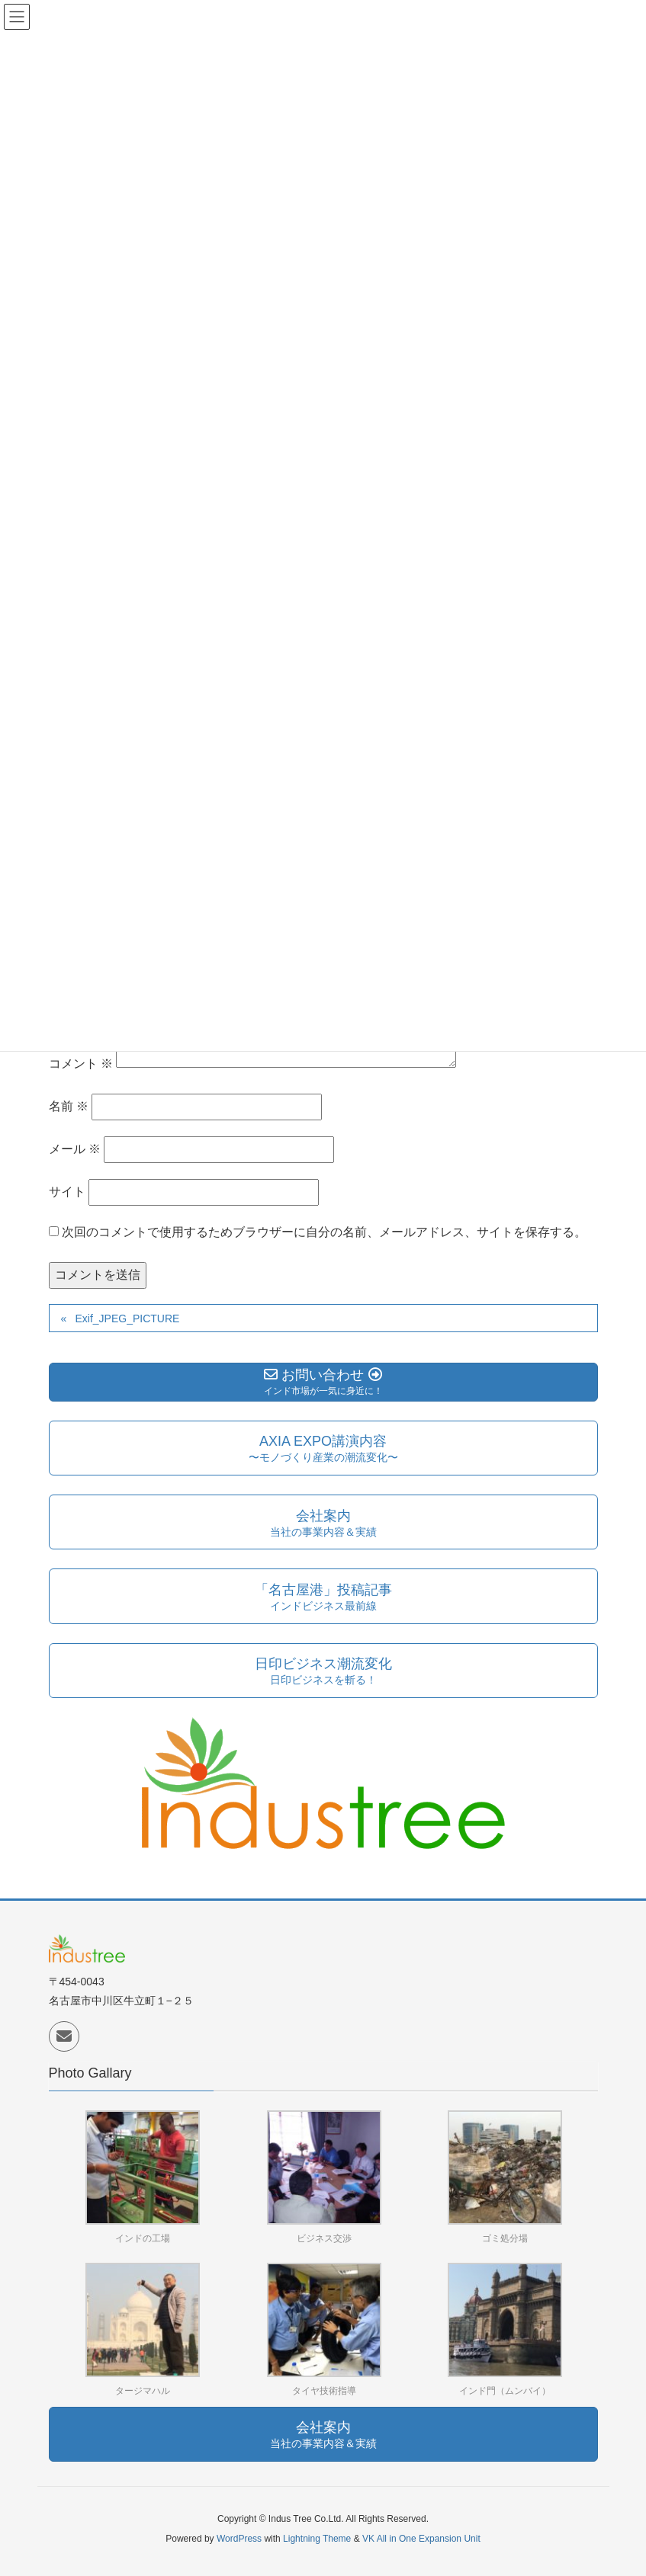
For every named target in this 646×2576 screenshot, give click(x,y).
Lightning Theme (317, 2538)
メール (75, 1148)
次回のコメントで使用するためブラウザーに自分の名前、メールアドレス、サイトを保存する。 (324, 1232)
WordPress (239, 2538)
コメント (81, 1063)
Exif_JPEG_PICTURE (127, 1318)
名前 (68, 1106)
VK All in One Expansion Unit (421, 2538)
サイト (67, 1191)
